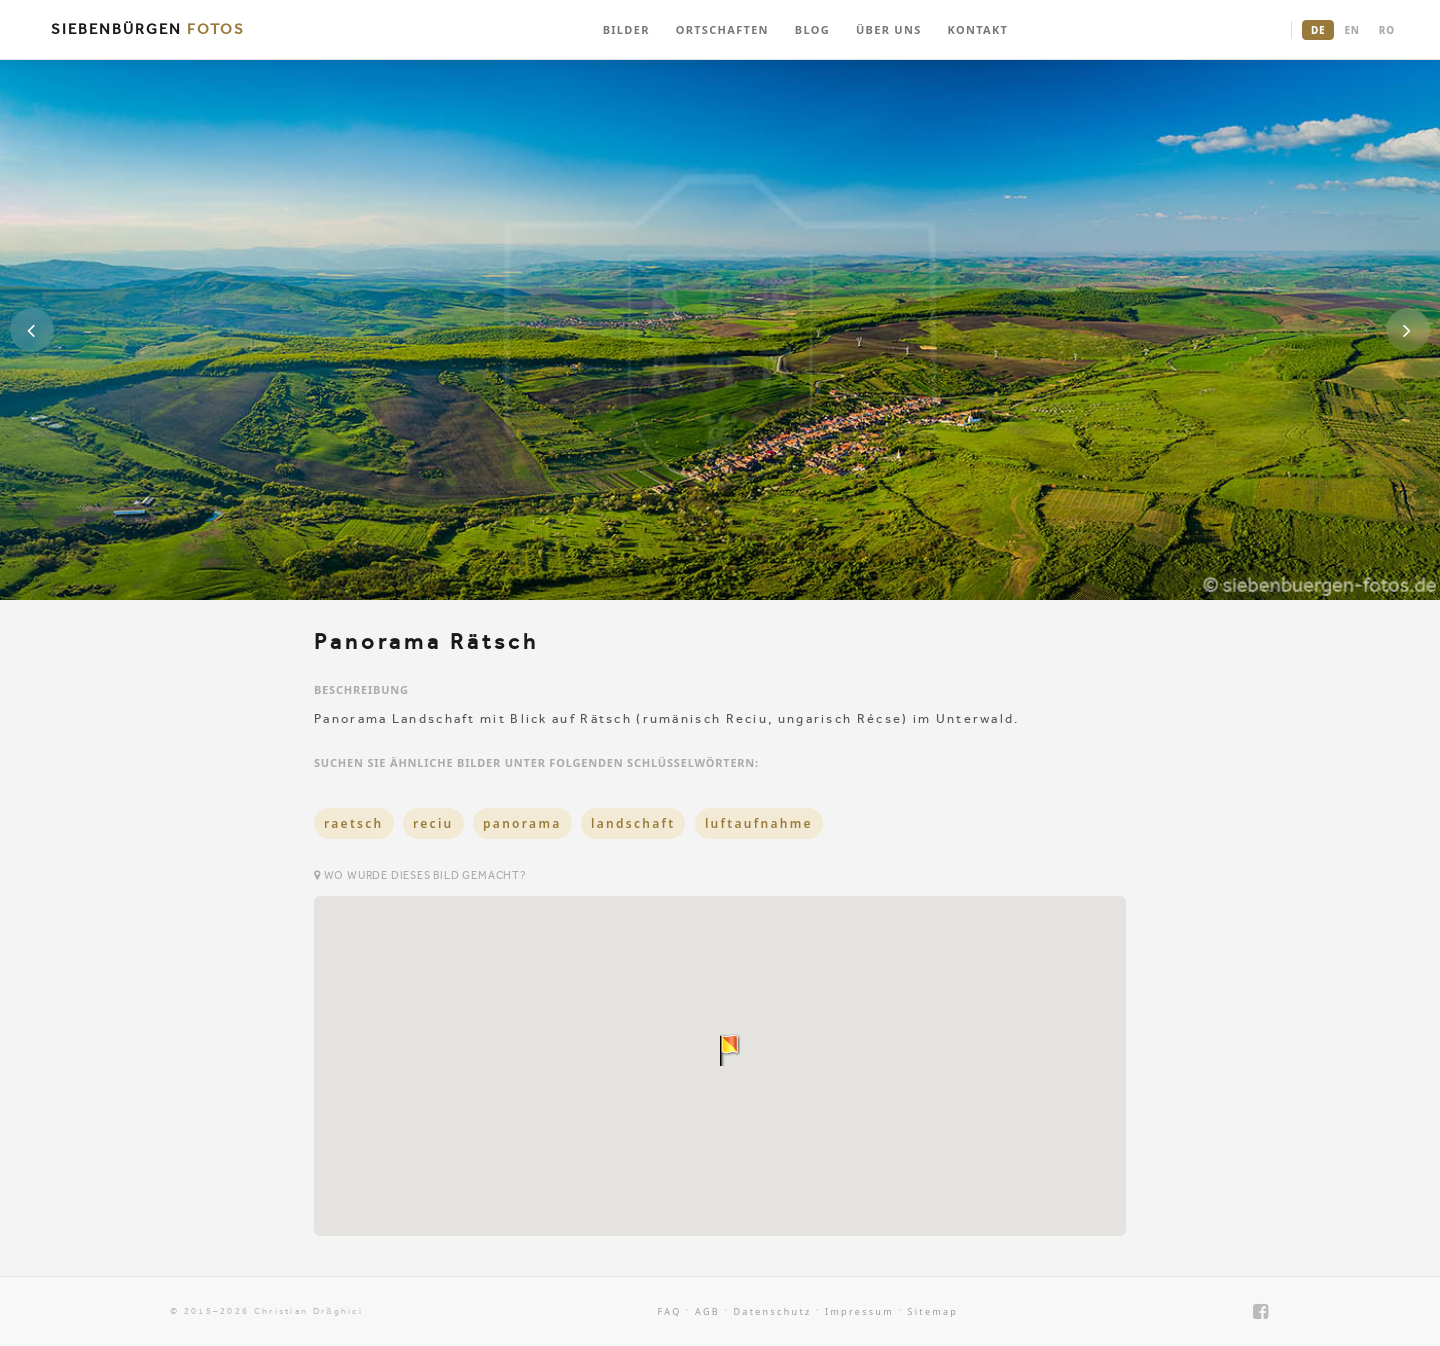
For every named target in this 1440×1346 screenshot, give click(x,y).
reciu (433, 823)
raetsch (354, 823)
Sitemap (932, 1311)
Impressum (859, 1311)
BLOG (812, 29)
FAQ (670, 1311)
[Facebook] (1261, 1311)
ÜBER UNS (889, 29)
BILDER (626, 29)
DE (1318, 30)
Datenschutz (772, 1311)
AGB (707, 1311)
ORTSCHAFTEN (722, 29)
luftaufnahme (759, 823)
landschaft (633, 823)
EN (1351, 30)
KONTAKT (978, 29)
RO (1387, 30)
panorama (522, 823)
